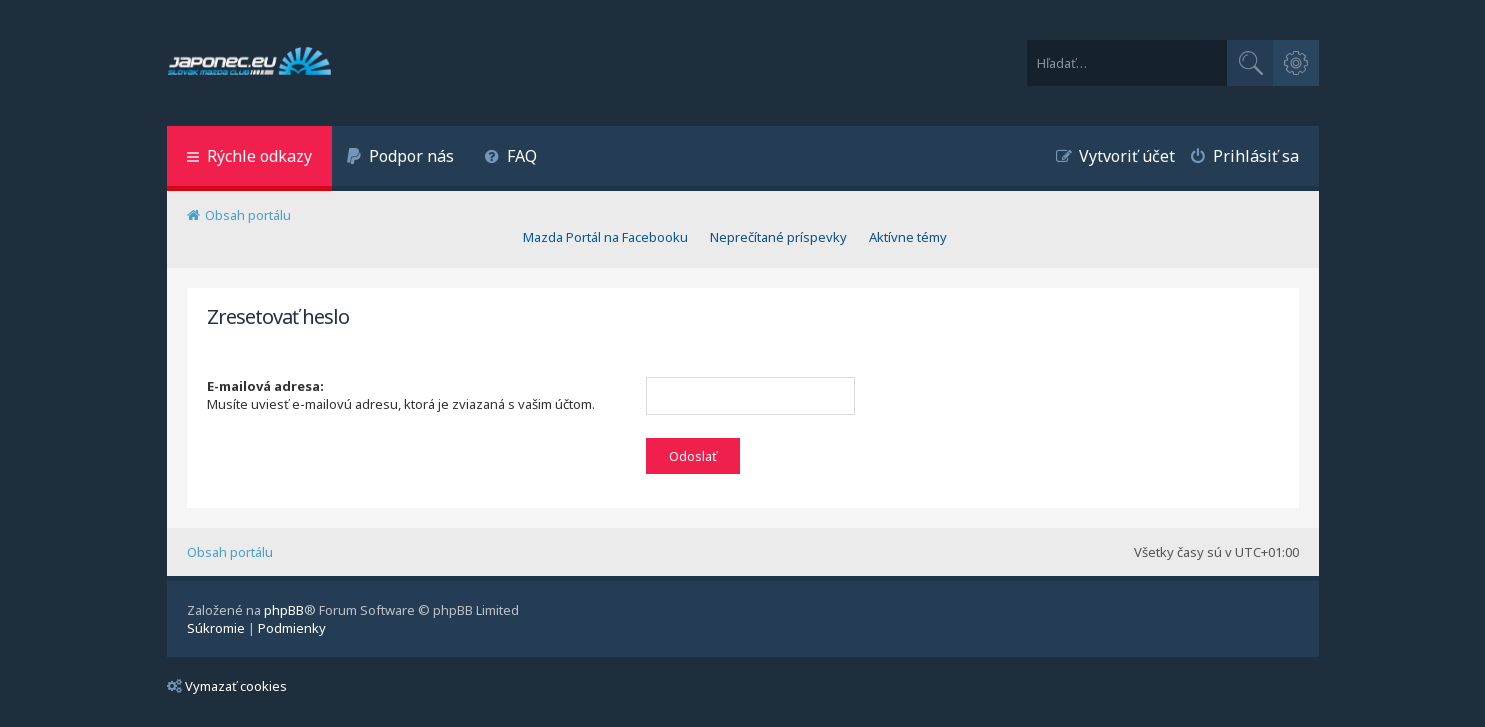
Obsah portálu (230, 552)
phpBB (284, 610)
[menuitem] (401, 158)
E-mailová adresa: (265, 386)
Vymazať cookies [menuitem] (227, 686)
